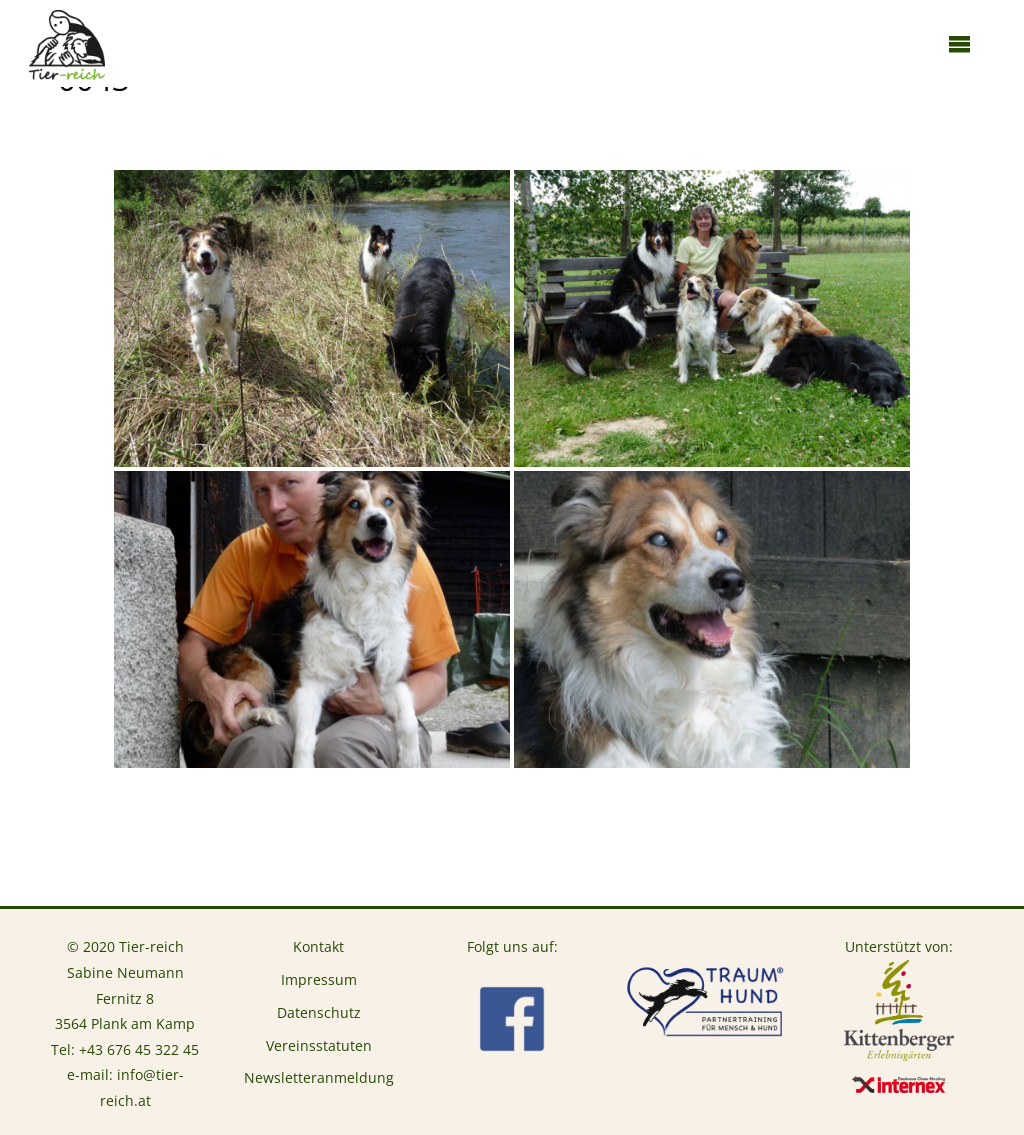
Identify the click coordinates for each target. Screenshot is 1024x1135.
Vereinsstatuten (319, 1045)
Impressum (319, 979)
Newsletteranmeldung (319, 1077)
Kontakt (318, 946)
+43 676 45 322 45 (139, 1049)
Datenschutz (319, 1012)
